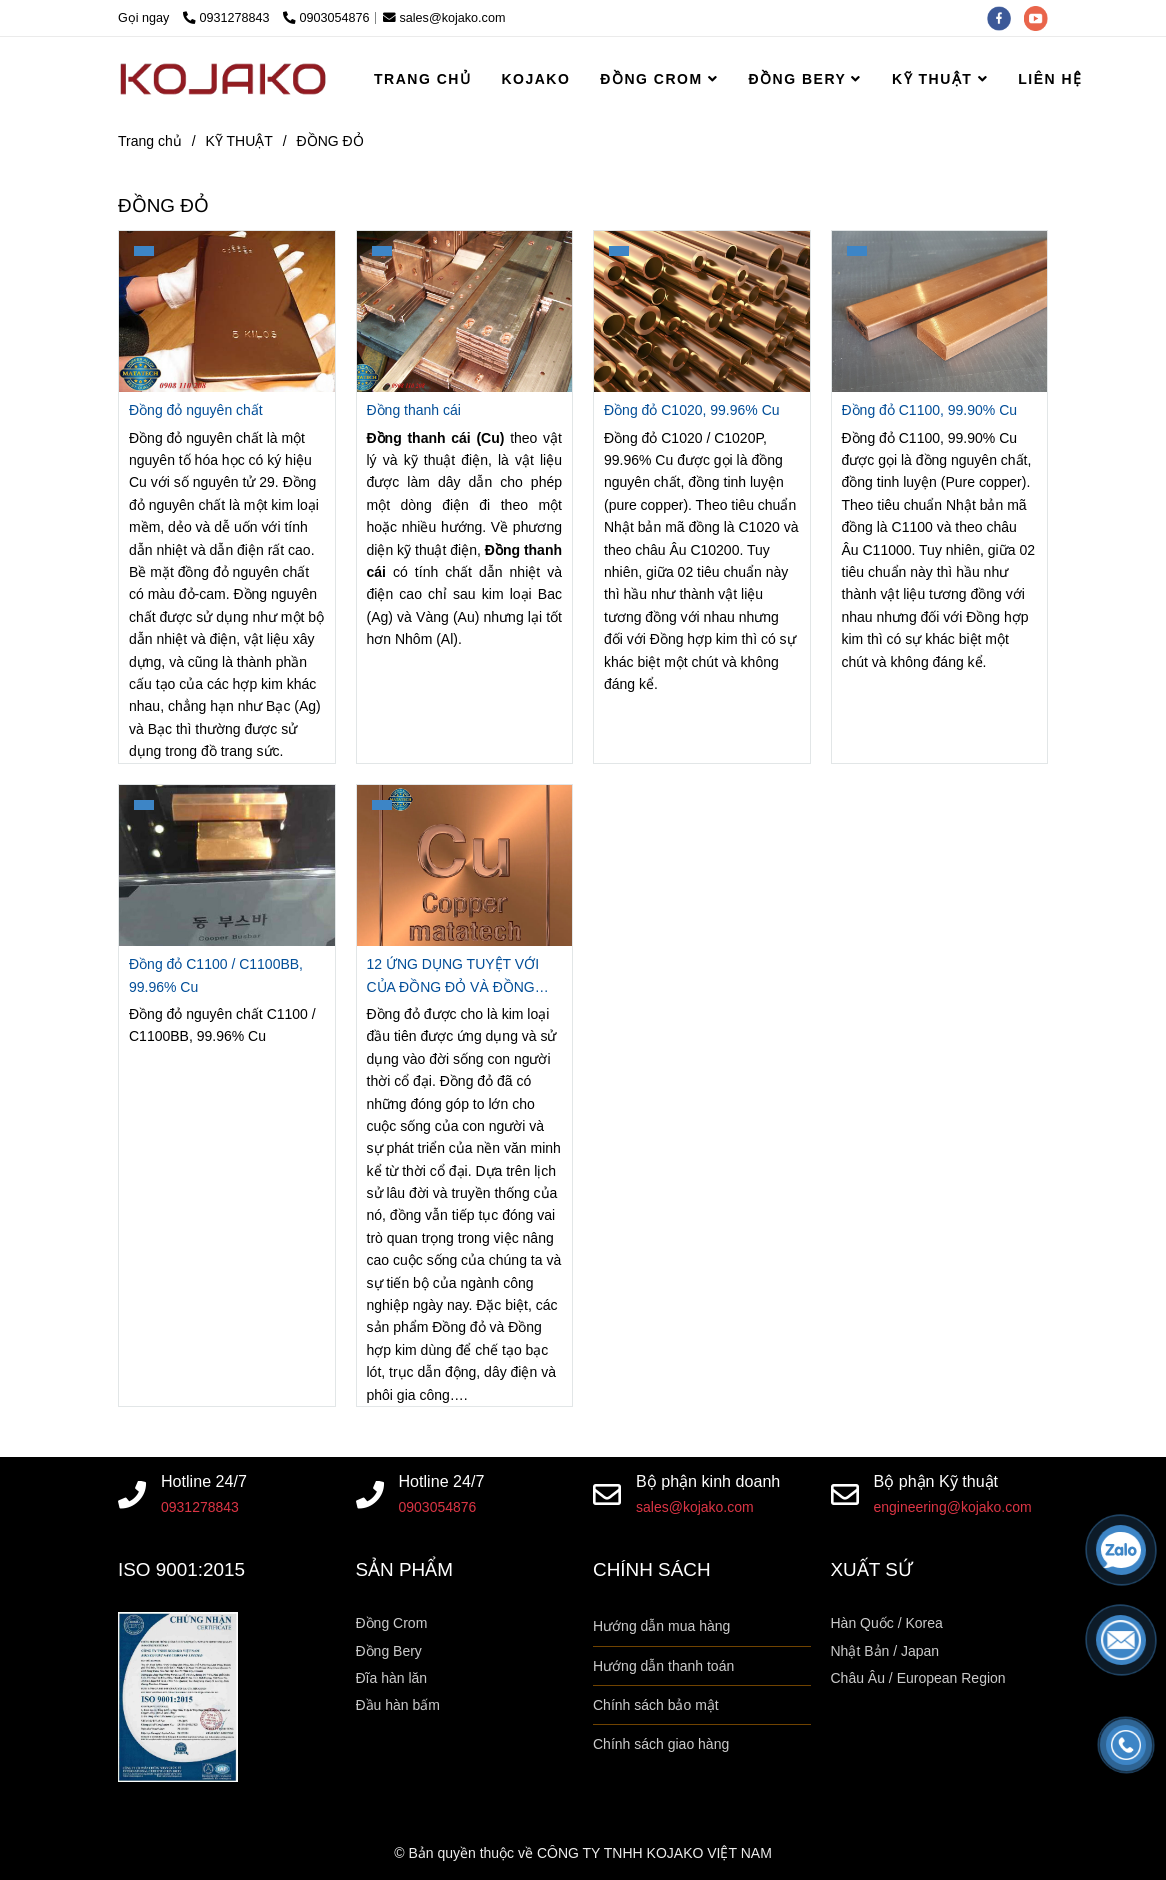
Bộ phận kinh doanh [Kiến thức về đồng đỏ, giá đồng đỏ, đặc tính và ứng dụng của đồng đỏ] (708, 1481)
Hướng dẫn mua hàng (661, 1626)
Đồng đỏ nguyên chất (196, 410)
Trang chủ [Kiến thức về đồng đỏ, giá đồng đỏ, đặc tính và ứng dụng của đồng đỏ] (150, 141)
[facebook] (1006, 18)
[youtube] (1041, 18)
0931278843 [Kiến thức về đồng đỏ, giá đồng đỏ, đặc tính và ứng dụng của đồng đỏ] (228, 18)
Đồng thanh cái (414, 410)
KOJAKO (535, 79)
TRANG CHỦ (422, 79)
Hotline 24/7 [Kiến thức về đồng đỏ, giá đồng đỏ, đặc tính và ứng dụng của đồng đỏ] (204, 1481)
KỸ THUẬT (940, 79)
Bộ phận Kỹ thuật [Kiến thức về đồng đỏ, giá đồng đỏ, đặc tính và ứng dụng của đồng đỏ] (936, 1481)
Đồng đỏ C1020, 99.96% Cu (692, 410)
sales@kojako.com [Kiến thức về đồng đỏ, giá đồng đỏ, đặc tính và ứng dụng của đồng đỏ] (444, 18)
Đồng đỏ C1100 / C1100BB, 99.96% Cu (216, 975)
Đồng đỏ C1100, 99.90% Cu (930, 410)
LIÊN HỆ (1050, 79)
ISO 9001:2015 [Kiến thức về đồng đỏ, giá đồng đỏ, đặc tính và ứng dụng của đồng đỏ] (181, 1569)
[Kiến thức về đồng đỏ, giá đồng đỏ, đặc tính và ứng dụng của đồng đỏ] (227, 312)
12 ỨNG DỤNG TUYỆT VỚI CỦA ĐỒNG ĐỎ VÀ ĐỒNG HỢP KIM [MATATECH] (453, 977)
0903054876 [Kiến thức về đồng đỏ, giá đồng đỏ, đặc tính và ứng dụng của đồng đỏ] (326, 18)
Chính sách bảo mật (656, 1705)
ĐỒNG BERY (805, 79)
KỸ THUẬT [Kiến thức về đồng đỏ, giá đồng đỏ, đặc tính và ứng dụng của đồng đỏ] (239, 141)
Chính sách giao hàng (661, 1744)
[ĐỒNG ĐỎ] (223, 79)
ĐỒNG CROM (659, 79)
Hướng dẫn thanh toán (663, 1666)
